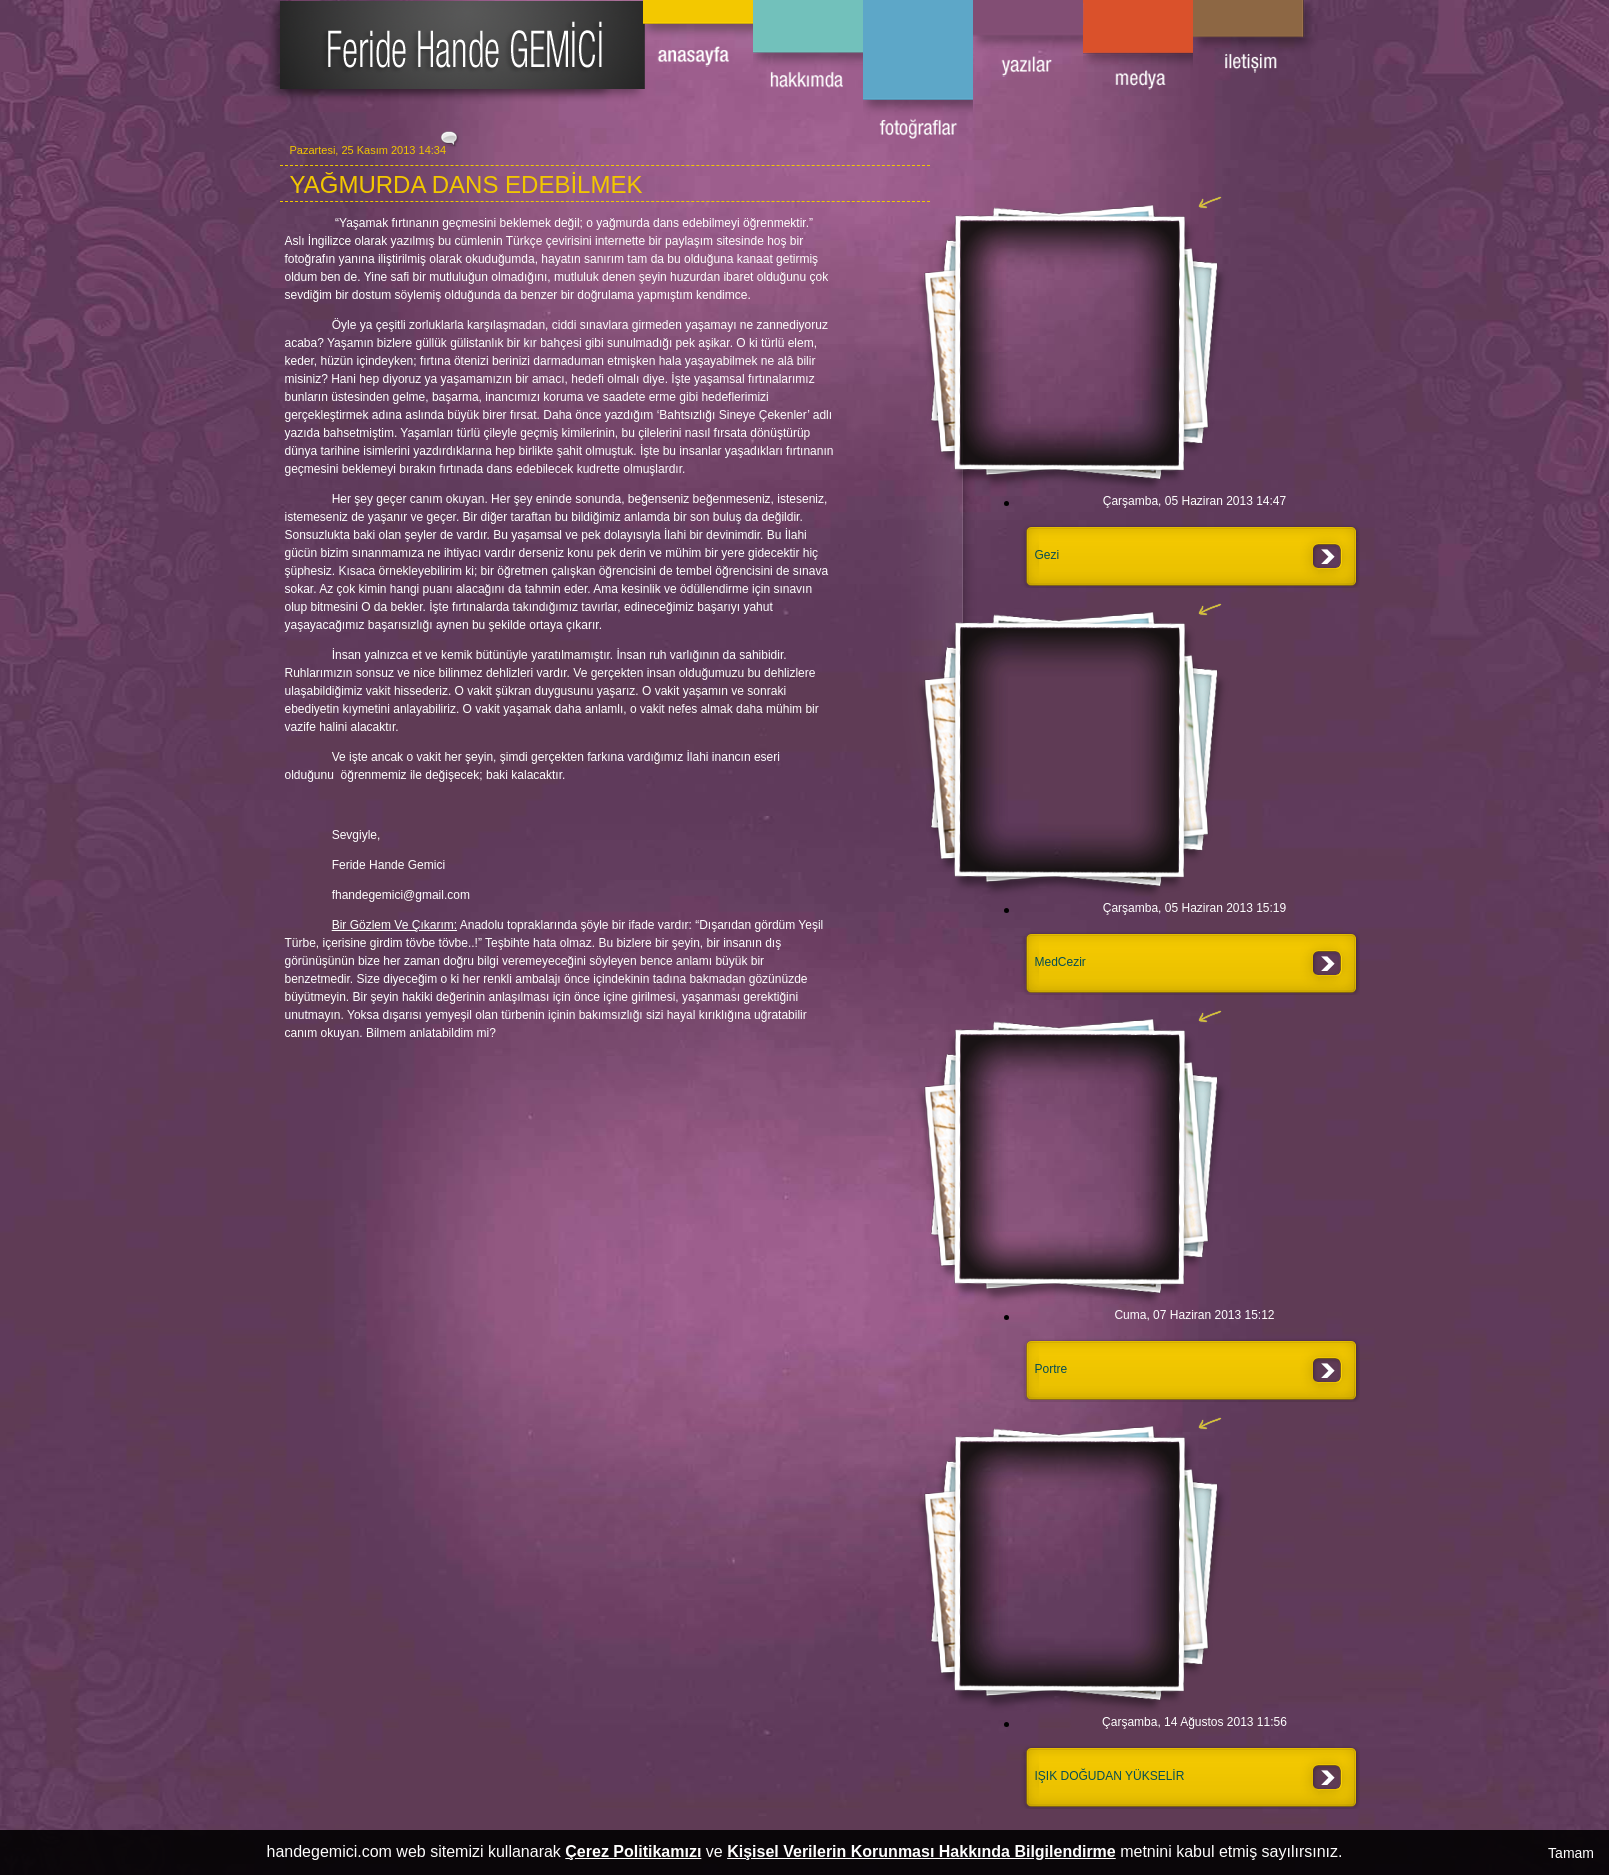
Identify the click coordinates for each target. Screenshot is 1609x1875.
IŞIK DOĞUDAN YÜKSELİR (1110, 1776)
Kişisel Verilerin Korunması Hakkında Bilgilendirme (921, 1851)
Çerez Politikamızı (633, 1851)
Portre (1051, 1369)
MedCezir (1060, 962)
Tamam (1571, 1853)
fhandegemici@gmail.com (401, 895)
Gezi (1047, 555)
